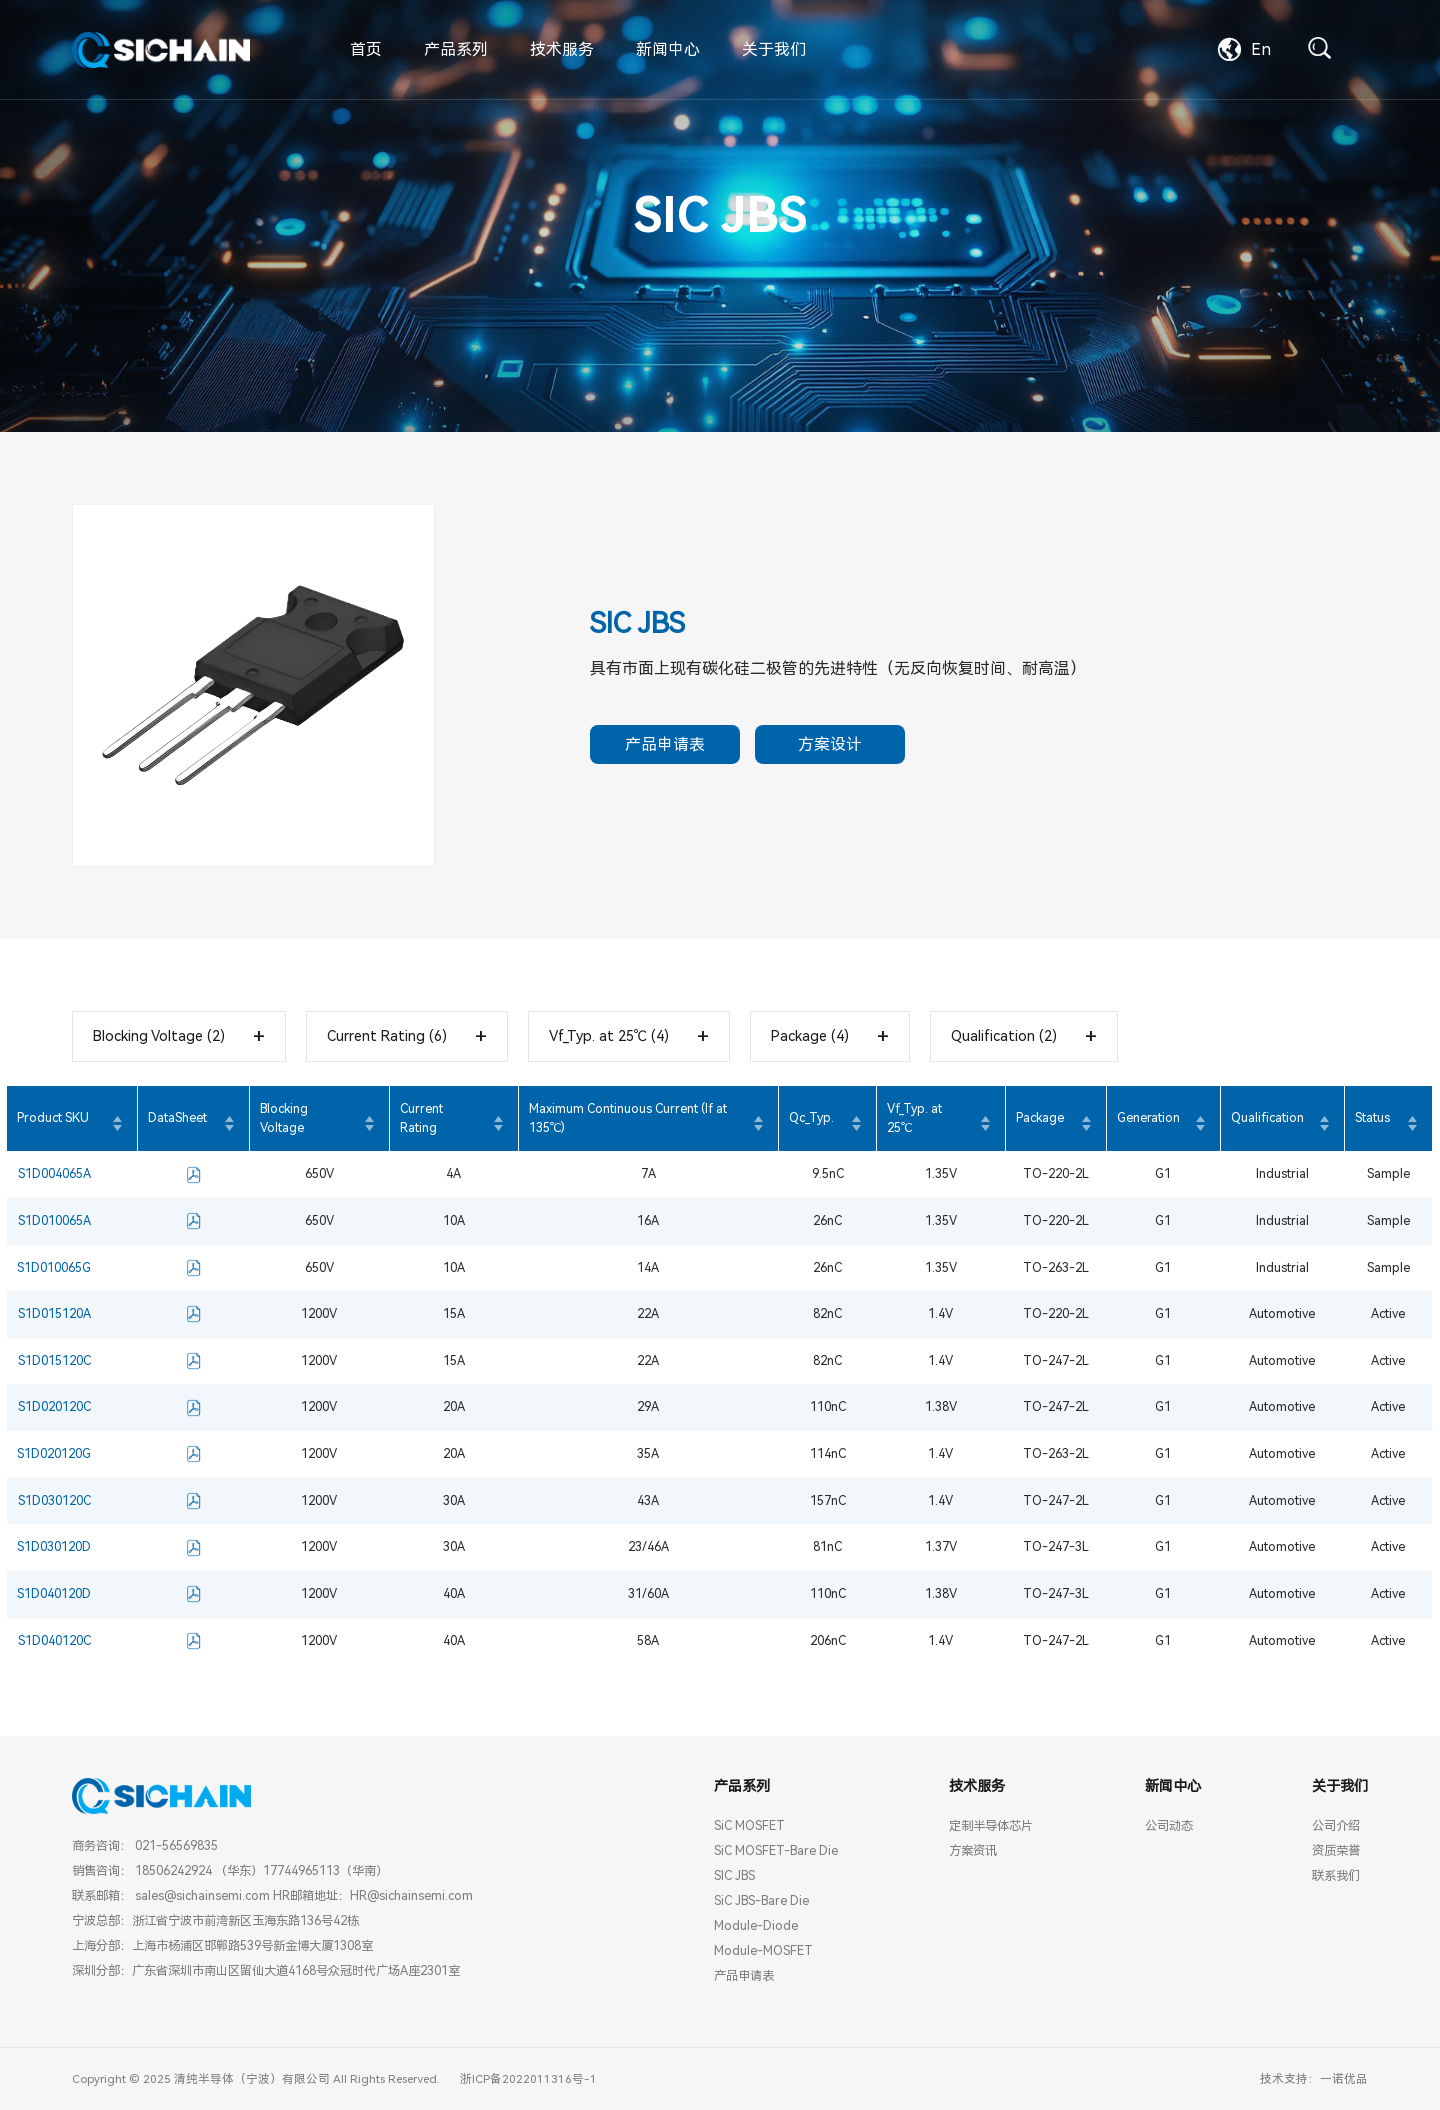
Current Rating (421, 1118)
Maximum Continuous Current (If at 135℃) (628, 1118)
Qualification (1267, 1117)
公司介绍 (1336, 1825)
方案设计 (830, 744)
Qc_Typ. (811, 1117)
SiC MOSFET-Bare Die (776, 1850)
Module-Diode (756, 1925)
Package (1040, 1117)
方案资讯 (973, 1850)
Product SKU (53, 1117)
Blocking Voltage (284, 1118)
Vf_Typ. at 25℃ (914, 1118)
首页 (366, 49)
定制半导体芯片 (991, 1825)
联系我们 (1336, 1875)
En (1244, 49)
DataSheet (177, 1117)
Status (1372, 1117)
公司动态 (1169, 1825)
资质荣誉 (1336, 1850)
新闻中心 (668, 49)
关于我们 (774, 49)
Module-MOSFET (763, 1950)
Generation (1148, 1117)
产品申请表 (665, 744)
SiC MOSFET (749, 1825)
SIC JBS (734, 1875)
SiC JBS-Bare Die (761, 1900)
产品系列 (456, 49)
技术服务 (562, 49)
